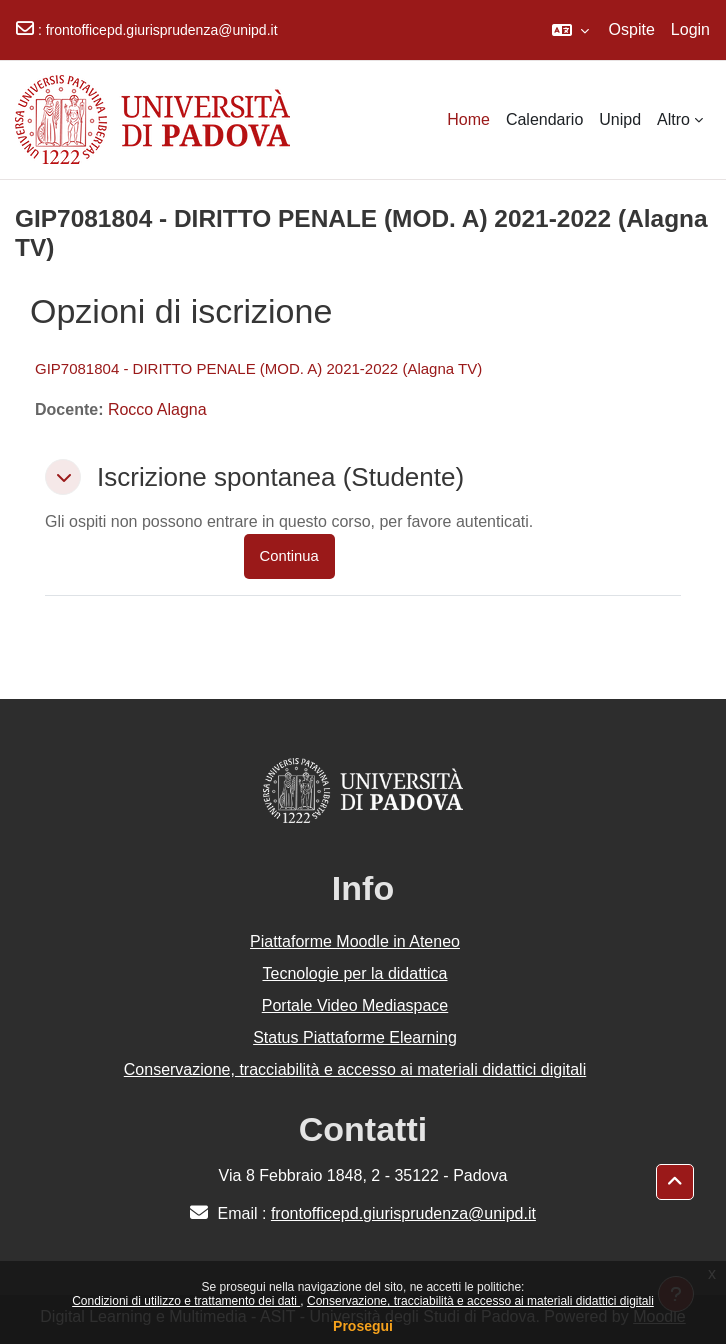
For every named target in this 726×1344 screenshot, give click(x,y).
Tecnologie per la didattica (354, 973)
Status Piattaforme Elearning (355, 1037)
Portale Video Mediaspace (355, 1005)
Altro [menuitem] (673, 119)
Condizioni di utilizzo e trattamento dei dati (186, 1301)
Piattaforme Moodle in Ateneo (355, 941)
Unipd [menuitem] (620, 119)
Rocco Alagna (157, 409)
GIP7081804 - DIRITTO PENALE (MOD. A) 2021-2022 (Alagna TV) (258, 368)
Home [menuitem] (468, 119)
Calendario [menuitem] (544, 119)
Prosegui (363, 1326)
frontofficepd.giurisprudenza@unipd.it (162, 30)
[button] (570, 30)
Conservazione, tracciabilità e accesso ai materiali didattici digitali (480, 1301)
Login (690, 29)
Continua (289, 556)
